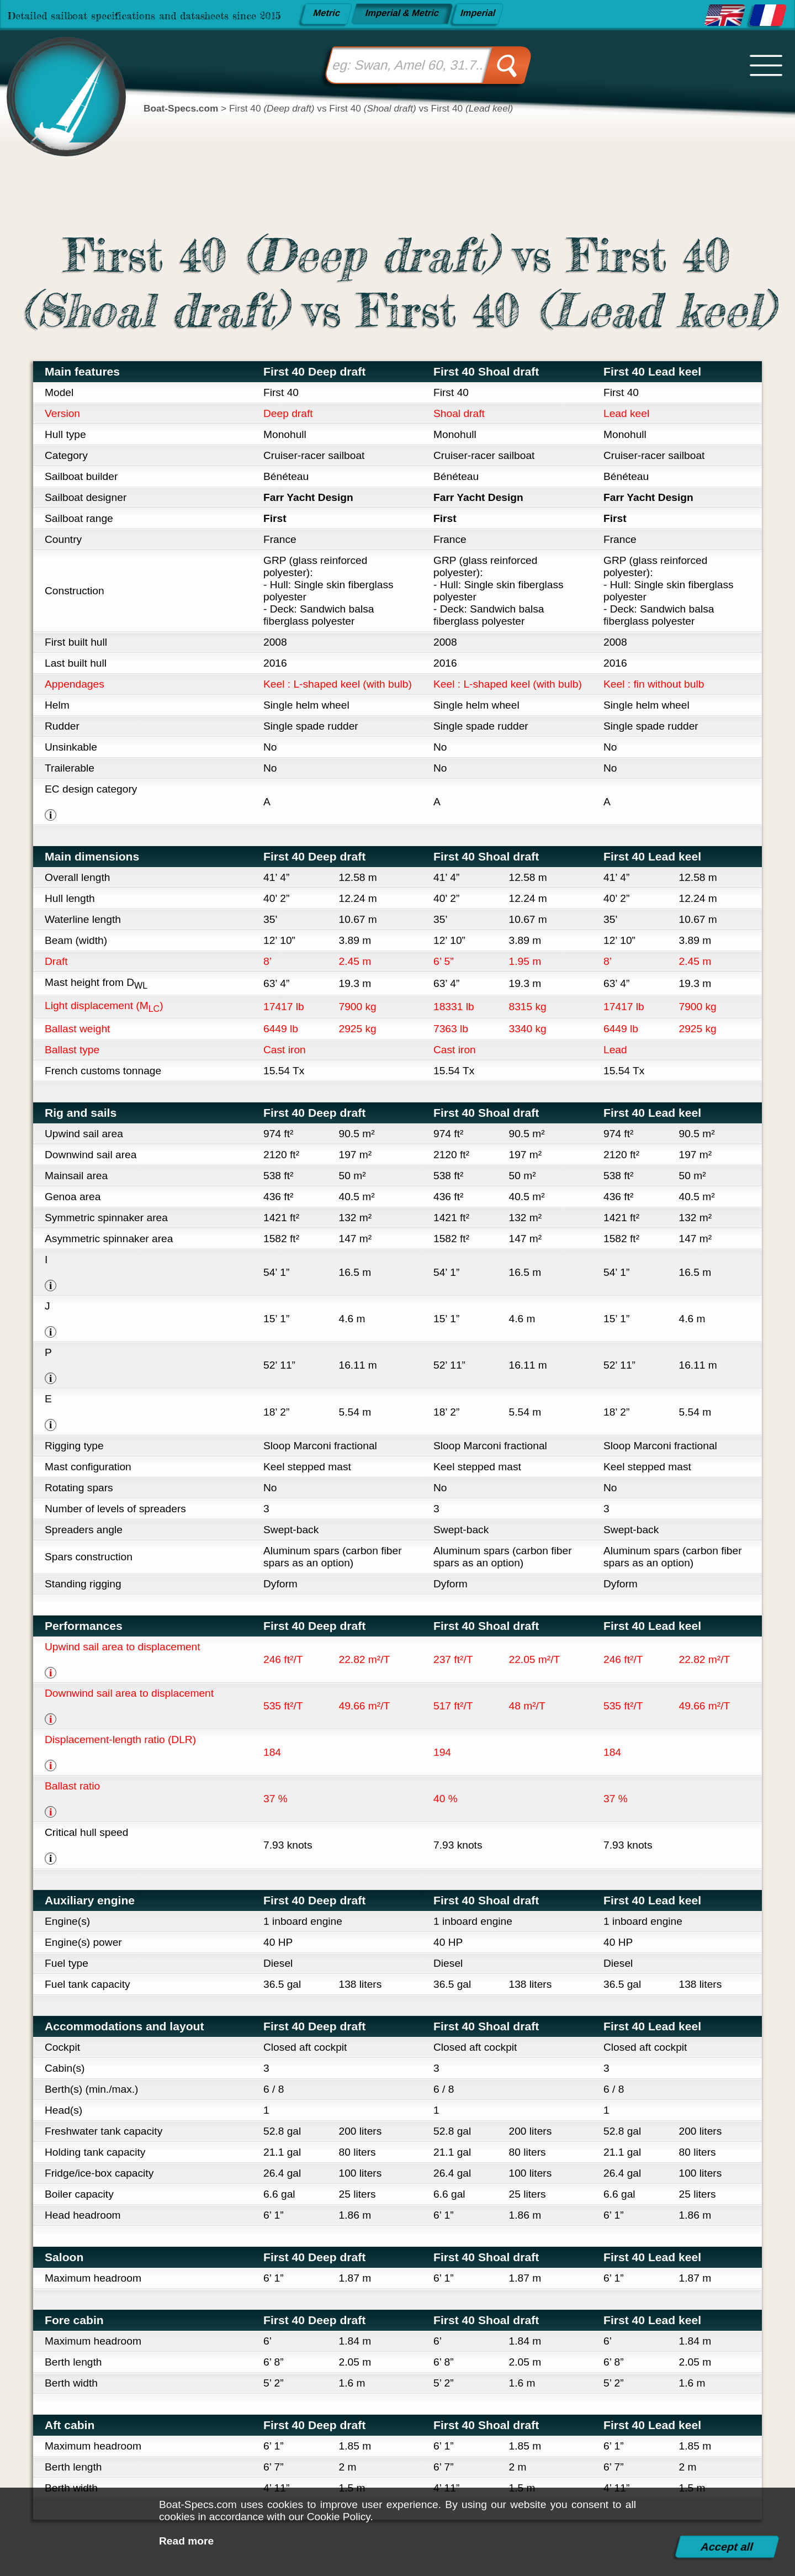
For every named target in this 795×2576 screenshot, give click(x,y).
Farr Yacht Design (308, 497)
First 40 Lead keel (652, 371)
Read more (186, 2541)
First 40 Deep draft (314, 371)
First (275, 518)
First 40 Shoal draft (486, 371)
